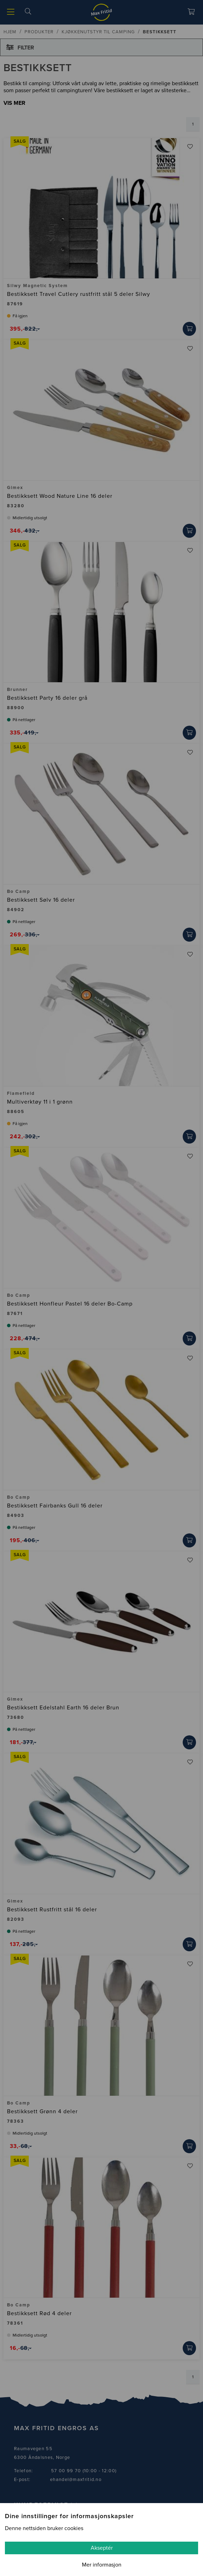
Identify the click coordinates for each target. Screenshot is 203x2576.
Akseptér (102, 2547)
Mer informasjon (101, 2564)
